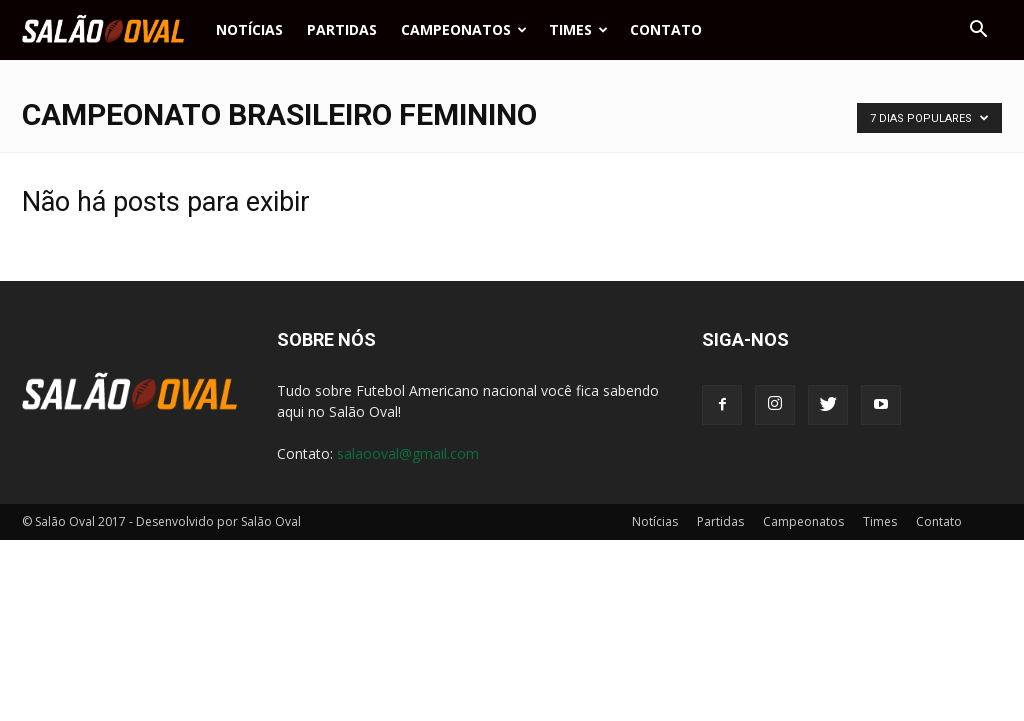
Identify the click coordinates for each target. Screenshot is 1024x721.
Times (578, 29)
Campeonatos (464, 29)
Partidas (342, 29)
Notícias (249, 29)
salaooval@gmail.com (408, 453)
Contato (666, 29)
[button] (978, 30)
